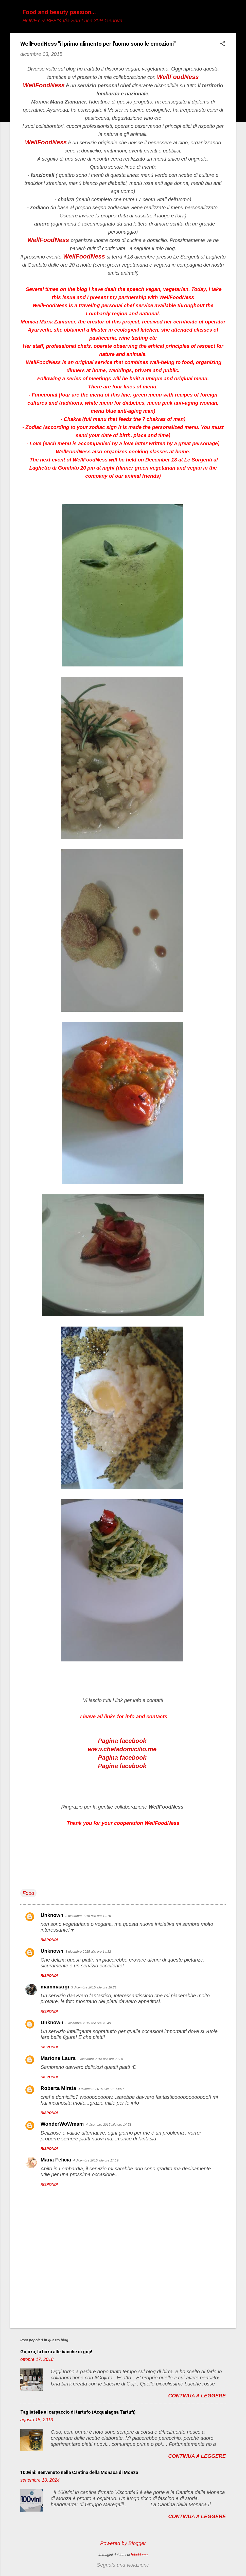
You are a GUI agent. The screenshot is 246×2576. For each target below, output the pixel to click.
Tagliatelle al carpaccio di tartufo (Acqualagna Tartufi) (78, 2412)
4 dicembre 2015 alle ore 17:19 (95, 2160)
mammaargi (55, 1986)
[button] (223, 44)
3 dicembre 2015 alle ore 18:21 (93, 1987)
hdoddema (139, 2555)
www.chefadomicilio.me (122, 1749)
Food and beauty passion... (59, 12)
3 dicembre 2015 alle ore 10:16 (88, 1916)
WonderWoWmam (62, 2124)
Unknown (52, 1915)
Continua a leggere (197, 2395)
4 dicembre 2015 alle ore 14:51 (108, 2124)
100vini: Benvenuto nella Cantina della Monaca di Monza (79, 2472)
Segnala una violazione (123, 2565)
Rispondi (49, 1940)
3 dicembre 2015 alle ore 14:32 (88, 1951)
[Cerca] (233, 14)
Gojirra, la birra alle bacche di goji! (56, 2351)
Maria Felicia (56, 2159)
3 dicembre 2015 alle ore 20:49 (88, 2023)
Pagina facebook (122, 1740)
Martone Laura (58, 2058)
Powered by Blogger (123, 2543)
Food (28, 1893)
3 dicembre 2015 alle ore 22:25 (100, 2059)
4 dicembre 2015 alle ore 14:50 (101, 2089)
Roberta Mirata (58, 2088)
